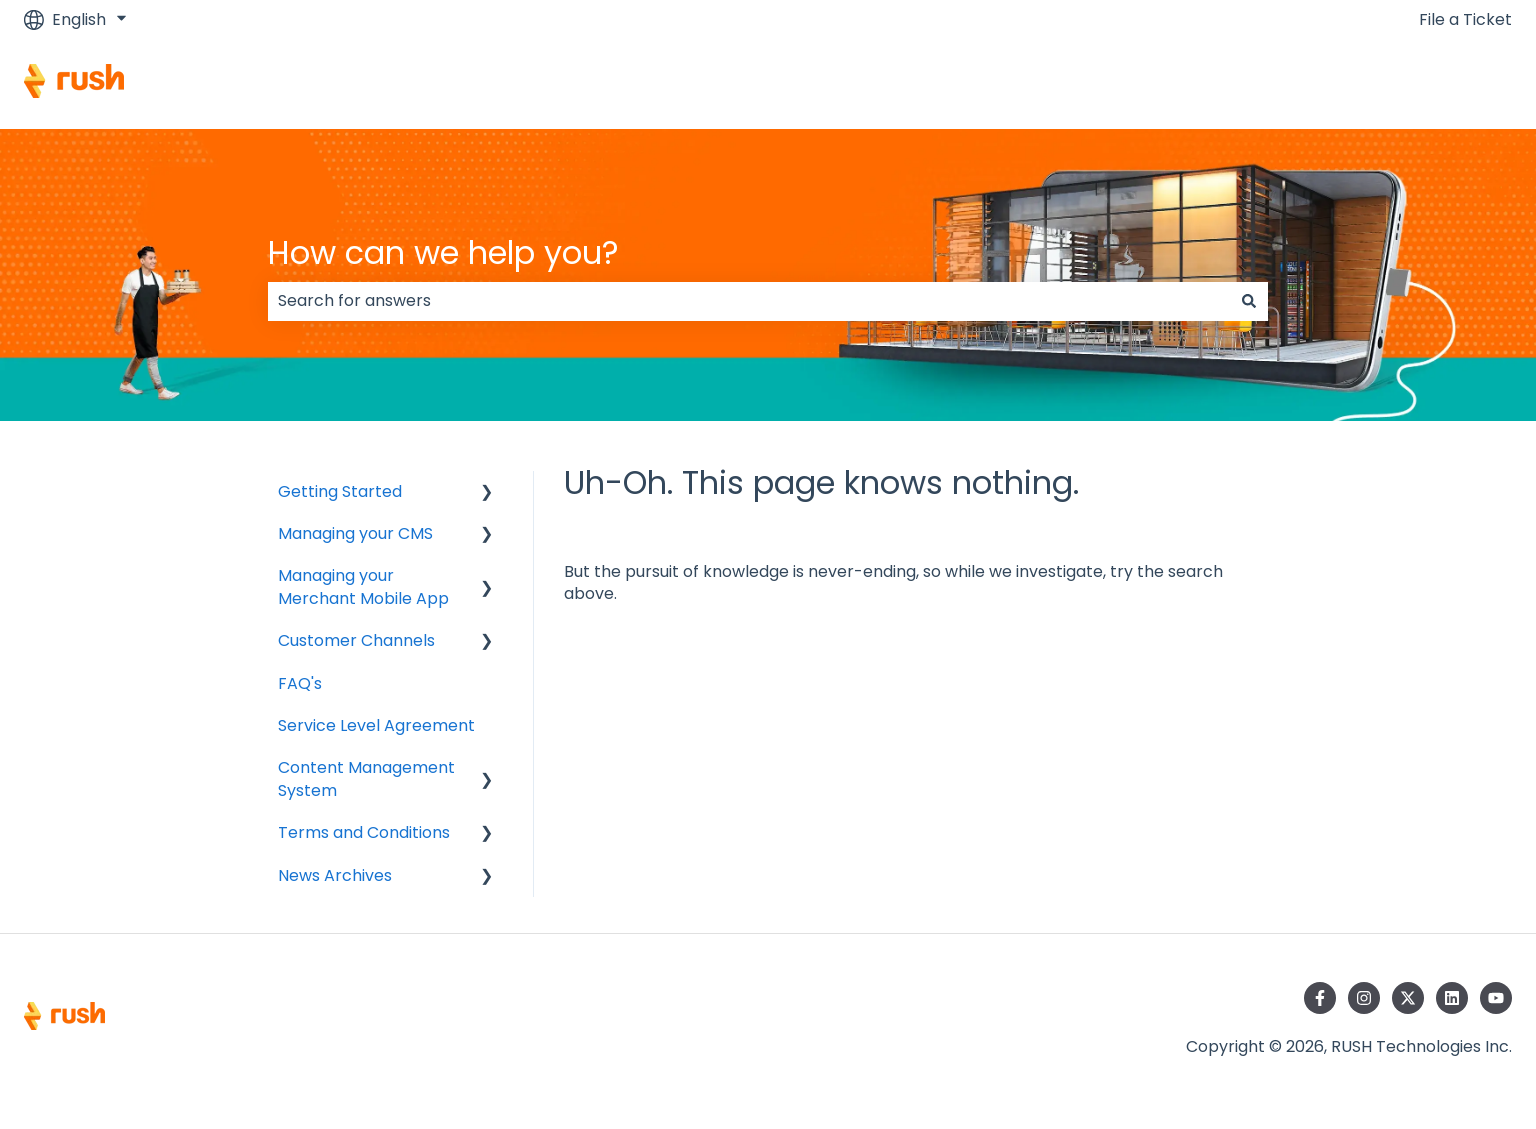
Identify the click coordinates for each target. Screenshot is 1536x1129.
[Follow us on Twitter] (1408, 998)
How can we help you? (443, 252)
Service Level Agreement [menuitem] (376, 725)
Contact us (1448, 83)
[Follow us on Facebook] (1320, 998)
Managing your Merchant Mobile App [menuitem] (363, 586)
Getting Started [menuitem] (340, 491)
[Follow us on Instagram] (1364, 998)
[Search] (1249, 301)
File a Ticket (1465, 20)
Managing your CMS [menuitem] (355, 533)
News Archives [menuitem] (335, 875)
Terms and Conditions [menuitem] (364, 832)
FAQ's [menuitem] (300, 683)
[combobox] (749, 301)
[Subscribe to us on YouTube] (1496, 998)
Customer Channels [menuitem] (356, 640)
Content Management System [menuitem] (366, 778)
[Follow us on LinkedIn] (1452, 998)
